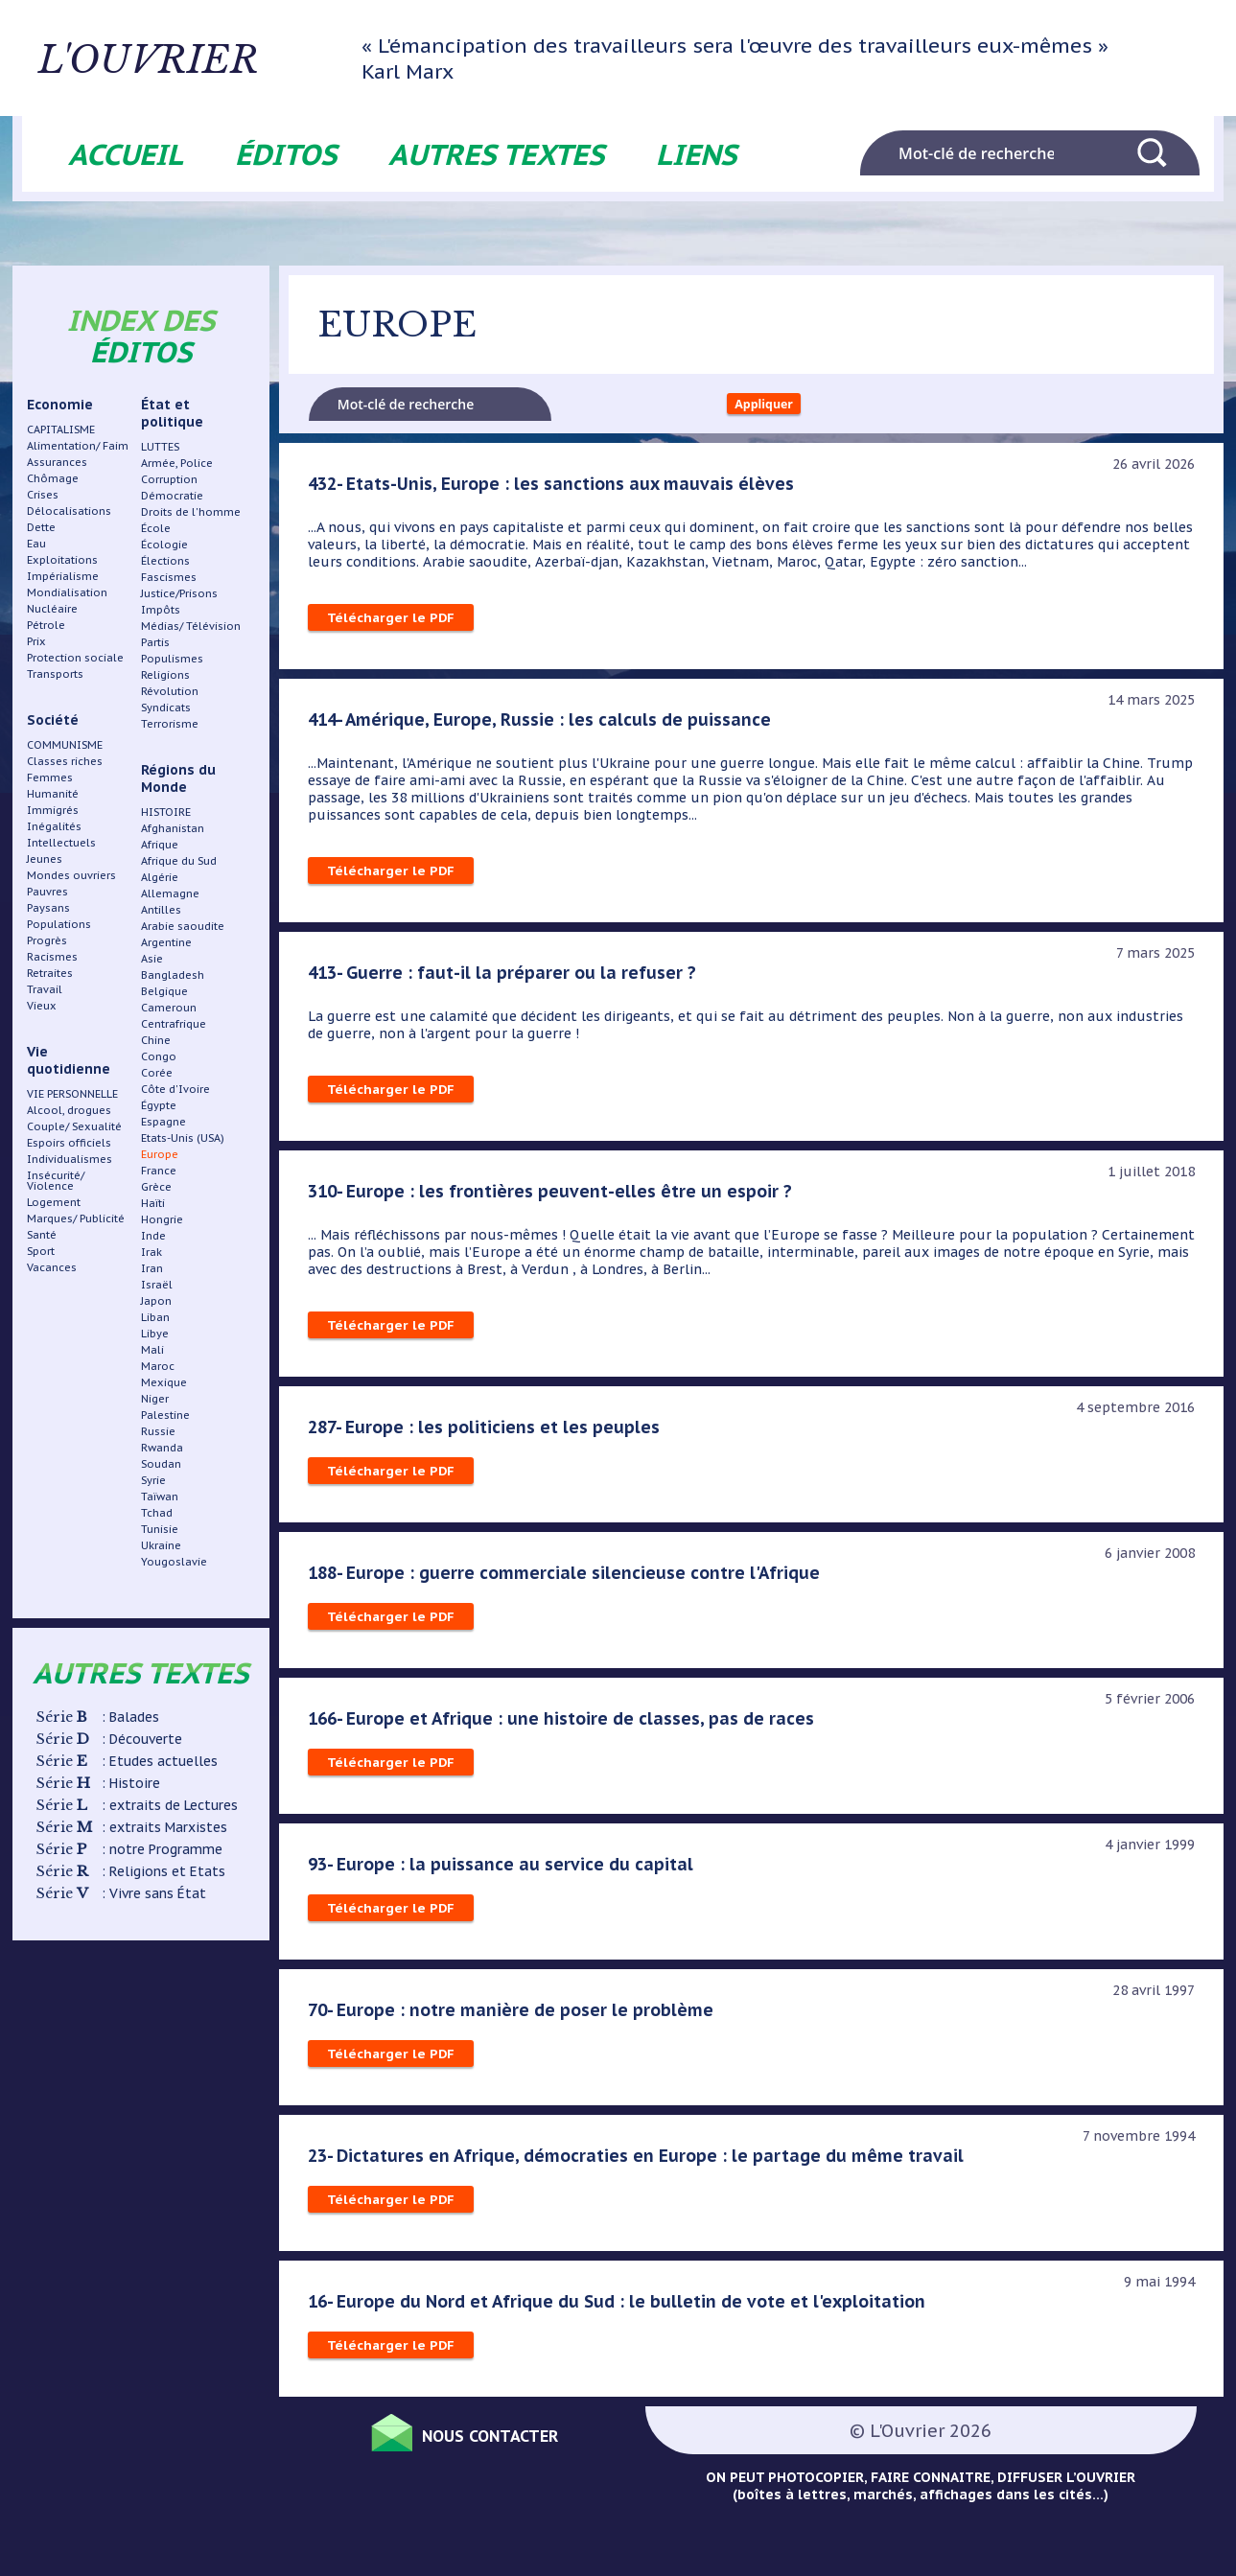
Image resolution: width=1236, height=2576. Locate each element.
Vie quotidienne (68, 1060)
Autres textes (496, 154)
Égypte (158, 1105)
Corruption (169, 479)
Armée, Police (177, 463)
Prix (36, 641)
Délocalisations (69, 511)
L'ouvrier (223, 58)
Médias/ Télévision (191, 626)
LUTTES (160, 446)
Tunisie (159, 1529)
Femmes (50, 777)
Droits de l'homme (191, 512)
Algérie (159, 877)
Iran (152, 1268)
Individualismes (69, 1159)
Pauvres (47, 891)
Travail (44, 989)
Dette (41, 527)
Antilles (161, 910)
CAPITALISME (61, 429)
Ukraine (161, 1545)
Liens (696, 154)
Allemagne (170, 893)
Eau (36, 543)
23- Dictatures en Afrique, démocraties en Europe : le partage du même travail (643, 2161)
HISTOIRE (166, 812)
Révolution (169, 691)
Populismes (172, 658)
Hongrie (162, 1219)
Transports (55, 674)
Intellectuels (61, 842)
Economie (60, 404)
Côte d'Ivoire (175, 1089)
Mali (152, 1350)
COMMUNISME (65, 745)
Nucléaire (52, 608)
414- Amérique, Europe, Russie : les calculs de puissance (544, 725)
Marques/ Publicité (76, 1218)
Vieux (42, 1005)
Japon (156, 1301)
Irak (151, 1252)
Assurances (57, 462)
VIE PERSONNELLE (72, 1094)
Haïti (153, 1203)
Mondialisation (67, 592)
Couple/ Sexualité (74, 1126)
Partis (155, 642)
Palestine (165, 1415)
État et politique (172, 413)
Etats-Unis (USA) (182, 1138)
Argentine (166, 942)
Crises (42, 494)
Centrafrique (173, 1024)
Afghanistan (172, 828)
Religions (165, 675)
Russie (158, 1431)
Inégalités (54, 826)
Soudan (161, 1464)
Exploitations (62, 560)
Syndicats (166, 707)
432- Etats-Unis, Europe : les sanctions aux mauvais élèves (556, 489)
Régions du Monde (178, 778)
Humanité (53, 794)
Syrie (153, 1480)
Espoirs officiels (69, 1142)
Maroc (158, 1366)
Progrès (47, 940)
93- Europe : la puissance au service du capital (504, 1870)
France (158, 1170)
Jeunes (44, 859)
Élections (165, 561)
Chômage (53, 478)
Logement (54, 1202)
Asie (152, 958)
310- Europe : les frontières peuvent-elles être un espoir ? (554, 1197)
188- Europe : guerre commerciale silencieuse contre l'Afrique (568, 1578)
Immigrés (53, 810)
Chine (156, 1040)
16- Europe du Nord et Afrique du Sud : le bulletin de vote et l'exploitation (625, 2307)
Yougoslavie (174, 1561)
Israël (157, 1284)
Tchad (157, 1513)
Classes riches (65, 761)
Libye (155, 1333)
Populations (59, 924)
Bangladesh (172, 975)
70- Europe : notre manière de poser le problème (513, 2016)
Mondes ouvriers (71, 875)
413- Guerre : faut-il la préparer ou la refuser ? (506, 978)
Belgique (164, 991)
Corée (157, 1072)
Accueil (125, 154)
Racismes (52, 956)
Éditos (286, 154)
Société (53, 720)
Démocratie (172, 495)
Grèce (156, 1187)
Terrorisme (169, 724)
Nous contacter (511, 2439)
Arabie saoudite (182, 926)
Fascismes (169, 577)
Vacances (52, 1267)
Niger (155, 1398)
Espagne (163, 1121)
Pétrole (46, 625)
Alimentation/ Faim (77, 446)
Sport (41, 1251)
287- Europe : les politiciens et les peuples (487, 1433)
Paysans (48, 908)
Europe (159, 1154)
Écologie (164, 544)
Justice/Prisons (179, 593)
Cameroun (169, 1007)
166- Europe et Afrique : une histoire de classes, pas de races (565, 1724)
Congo (158, 1056)
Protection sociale (75, 657)
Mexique (164, 1382)
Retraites (50, 973)
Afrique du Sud (179, 861)
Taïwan (159, 1496)
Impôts (160, 609)
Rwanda (162, 1447)
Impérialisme (63, 576)
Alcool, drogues (69, 1110)
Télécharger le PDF (391, 624)
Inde (153, 1235)
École (156, 528)
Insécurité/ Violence (55, 1181)
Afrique (159, 844)
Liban (155, 1317)
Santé (42, 1235)
